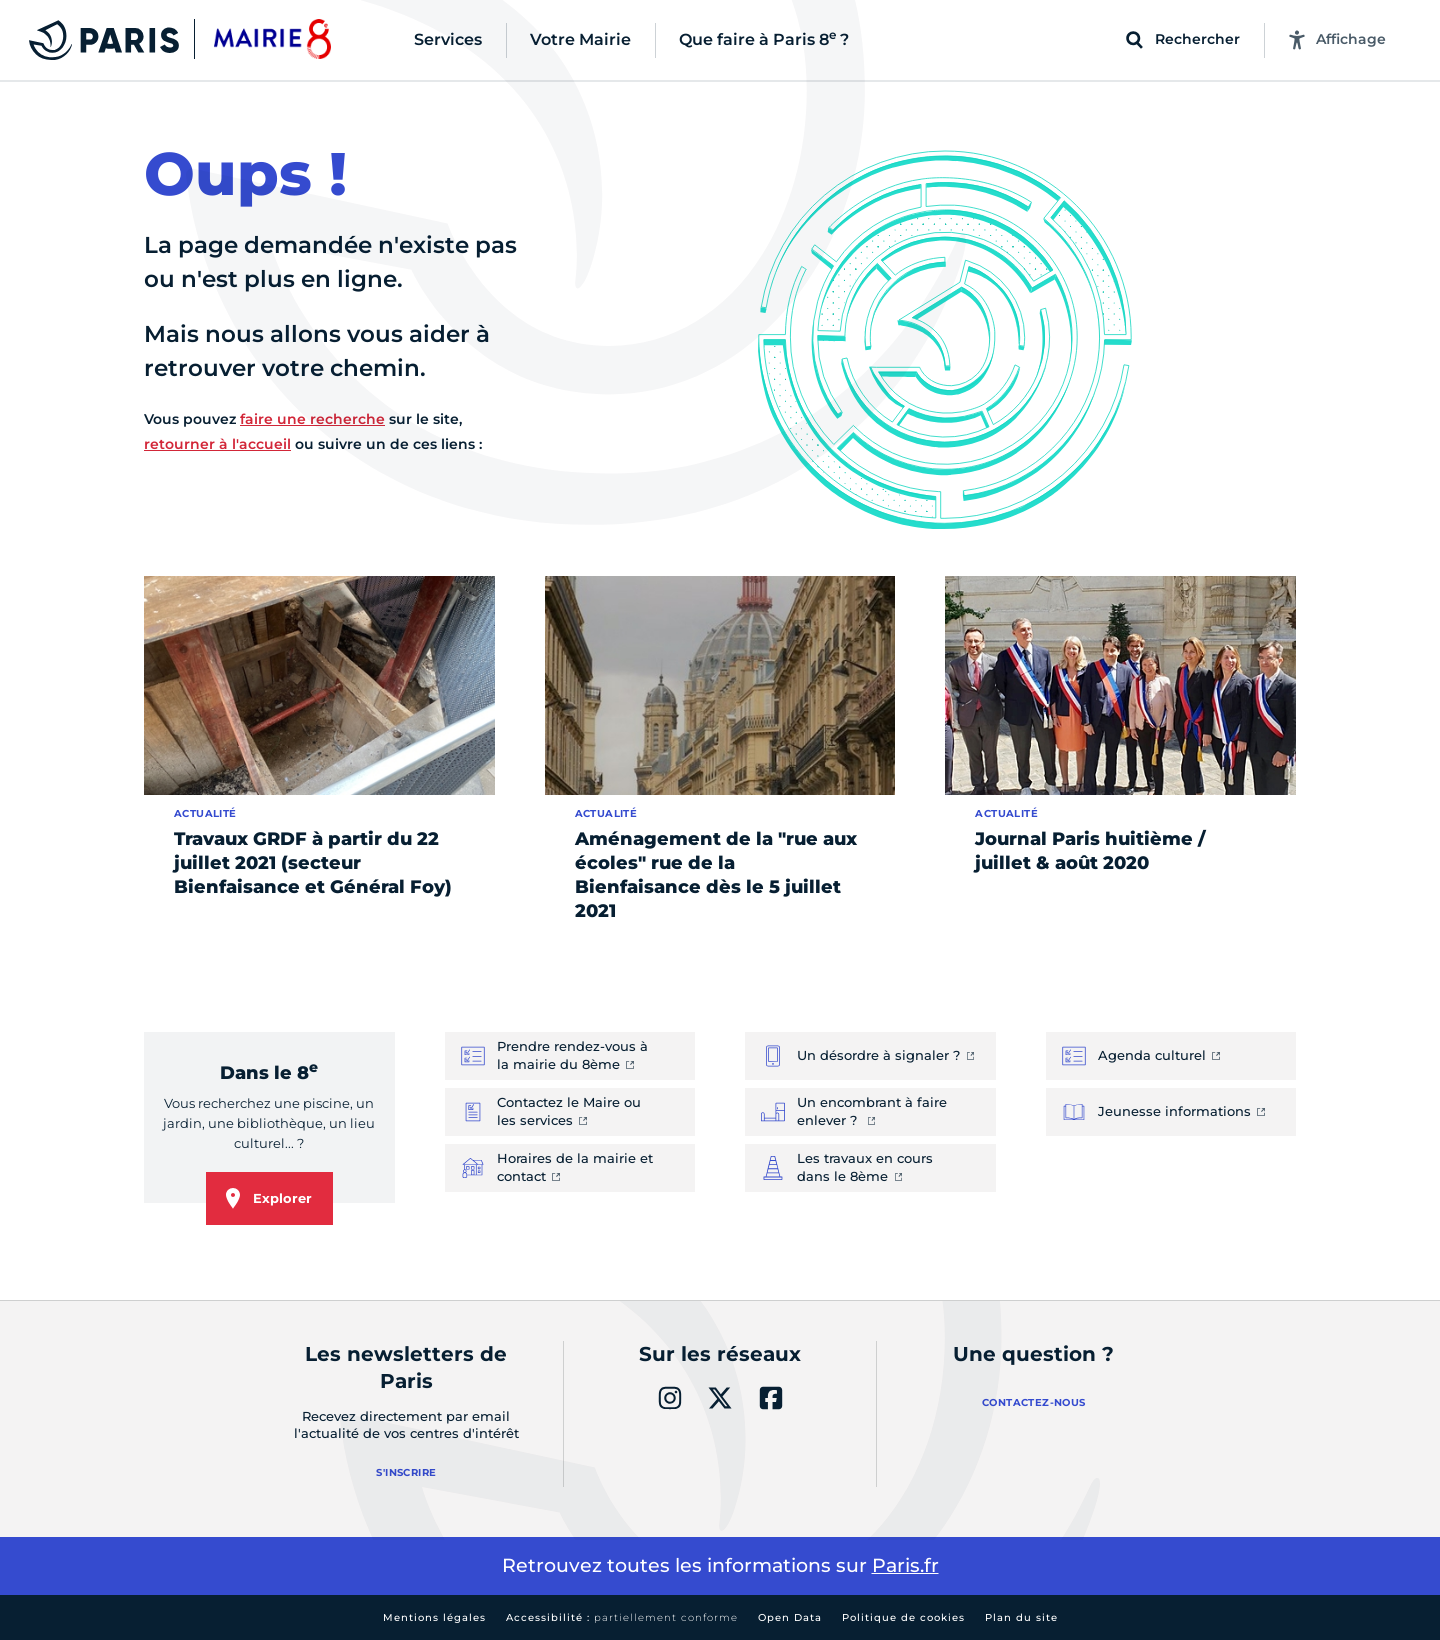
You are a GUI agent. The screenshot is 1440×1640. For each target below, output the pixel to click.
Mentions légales (434, 1617)
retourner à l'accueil (217, 444)
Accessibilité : (622, 1617)
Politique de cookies (903, 1617)
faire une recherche (312, 419)
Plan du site (1021, 1617)
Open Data (790, 1617)
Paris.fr (905, 1565)
